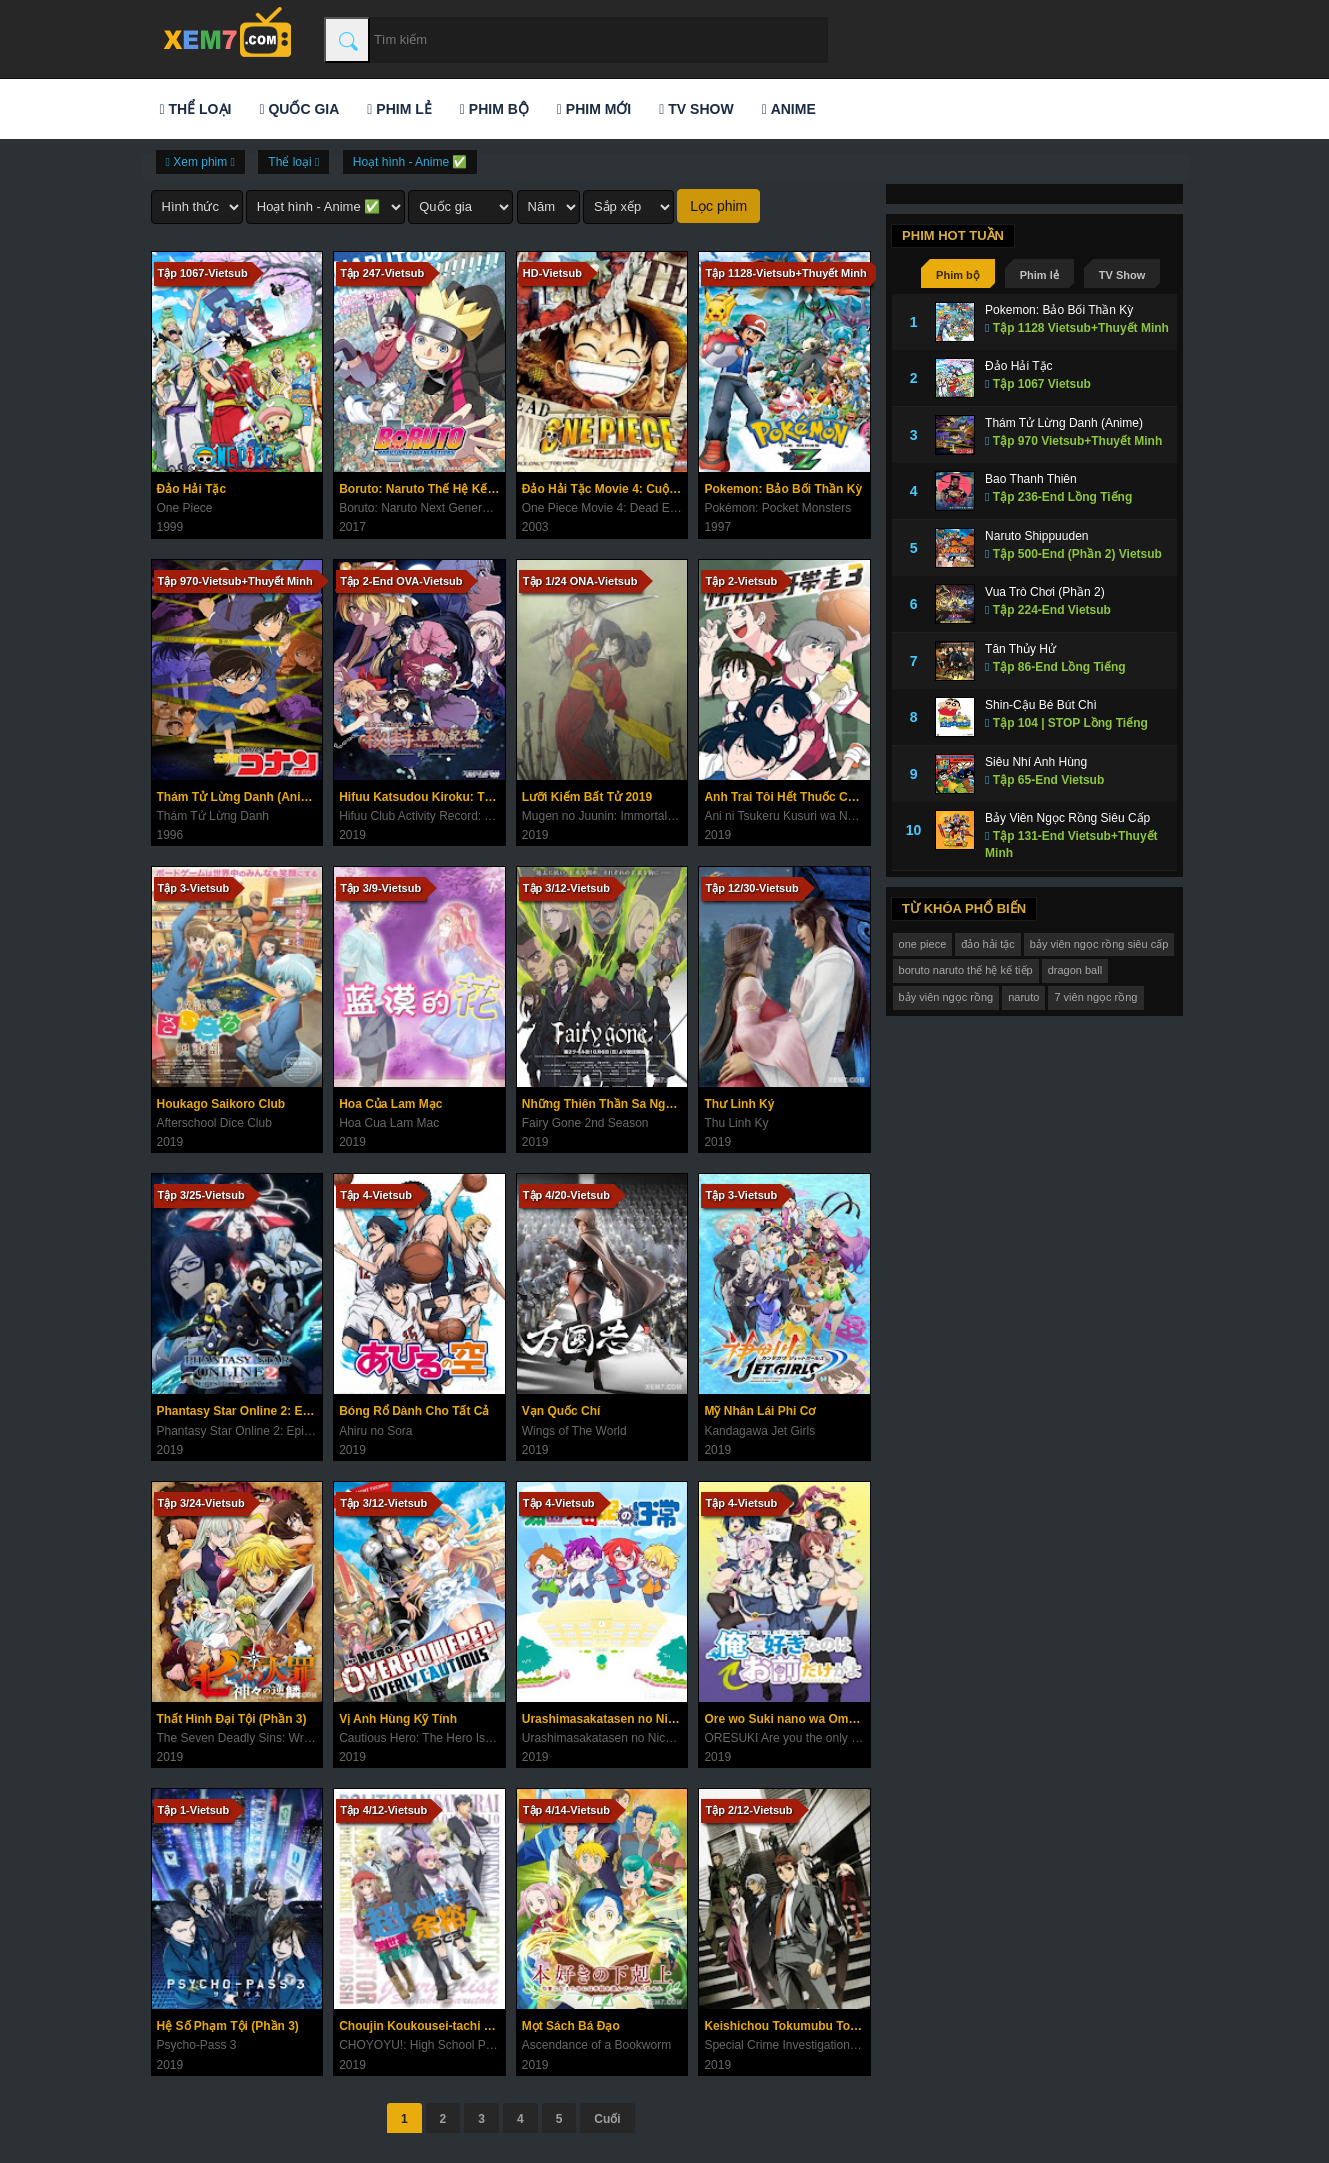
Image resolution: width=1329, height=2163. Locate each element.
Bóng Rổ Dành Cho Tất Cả (414, 1411)
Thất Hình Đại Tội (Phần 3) (232, 1719)
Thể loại (196, 109)
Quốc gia (299, 109)
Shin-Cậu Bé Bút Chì (1041, 705)
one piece (923, 944)
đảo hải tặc (987, 944)
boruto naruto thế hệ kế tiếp (966, 970)
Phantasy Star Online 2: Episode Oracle (240, 1411)
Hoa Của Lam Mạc (390, 1104)
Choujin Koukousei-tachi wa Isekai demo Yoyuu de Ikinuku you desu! (422, 2026)
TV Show (696, 109)
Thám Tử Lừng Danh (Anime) (239, 797)
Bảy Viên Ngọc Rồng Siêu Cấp (1067, 818)
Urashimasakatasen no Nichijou (605, 1719)
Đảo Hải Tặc (192, 489)
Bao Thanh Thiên (1031, 479)
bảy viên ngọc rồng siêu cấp (1099, 944)
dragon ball (1075, 970)
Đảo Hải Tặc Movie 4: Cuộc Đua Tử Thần (605, 489)
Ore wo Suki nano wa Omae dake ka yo (787, 1719)
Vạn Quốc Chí (561, 1411)
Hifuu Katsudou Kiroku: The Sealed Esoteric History (422, 797)
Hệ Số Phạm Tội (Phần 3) (228, 2026)
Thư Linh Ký (739, 1104)
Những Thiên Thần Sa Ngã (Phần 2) (605, 1104)
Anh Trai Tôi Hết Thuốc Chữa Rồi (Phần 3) (787, 797)
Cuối (607, 2119)
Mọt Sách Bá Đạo (571, 2026)
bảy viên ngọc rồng (946, 997)
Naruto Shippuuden (1036, 536)
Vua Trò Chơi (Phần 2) (1045, 592)
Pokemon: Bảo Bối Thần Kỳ (783, 489)
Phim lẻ (399, 109)
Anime (789, 109)
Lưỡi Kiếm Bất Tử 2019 (587, 797)
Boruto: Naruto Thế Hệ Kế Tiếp (422, 489)
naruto (1023, 997)
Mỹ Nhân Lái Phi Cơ (759, 1411)
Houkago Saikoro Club (221, 1104)
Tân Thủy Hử (1020, 649)
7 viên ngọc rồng (1095, 997)
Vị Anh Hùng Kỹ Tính (398, 1719)
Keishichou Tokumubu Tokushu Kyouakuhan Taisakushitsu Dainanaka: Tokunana (787, 2026)
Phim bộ (494, 109)
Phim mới (594, 109)
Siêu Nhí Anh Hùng (1036, 762)
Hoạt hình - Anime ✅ (410, 162)
